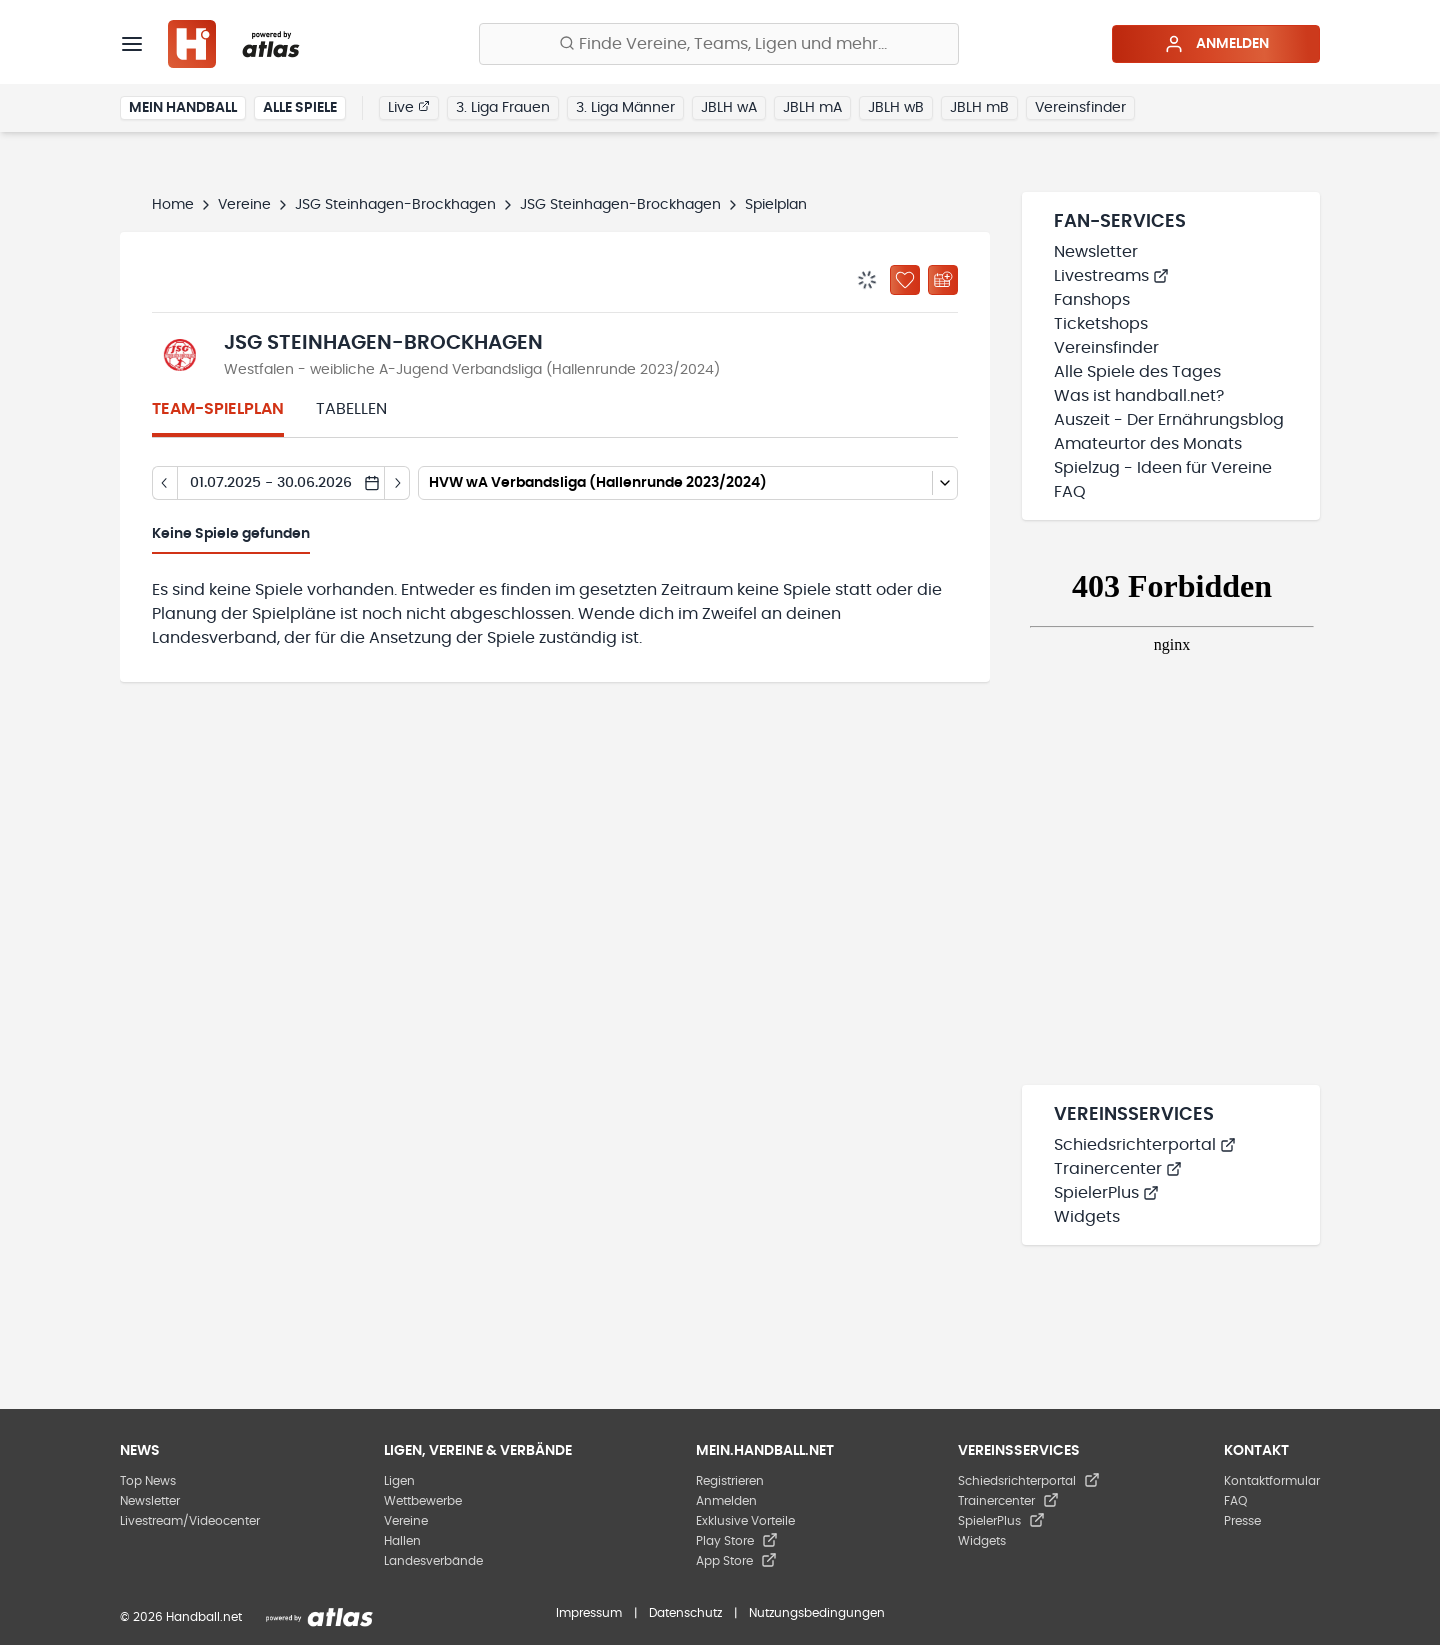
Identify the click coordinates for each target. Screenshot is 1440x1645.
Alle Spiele (300, 108)
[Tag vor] (397, 483)
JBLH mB (979, 108)
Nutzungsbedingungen (817, 1613)
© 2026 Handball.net (181, 1617)
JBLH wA (729, 108)
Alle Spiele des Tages (1137, 372)
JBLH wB (896, 108)
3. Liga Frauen (503, 108)
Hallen (402, 1541)
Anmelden (1216, 44)
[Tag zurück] (164, 483)
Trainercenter (1118, 1169)
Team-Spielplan (218, 409)
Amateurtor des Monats (1148, 444)
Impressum (589, 1613)
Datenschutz (685, 1613)
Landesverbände (433, 1561)
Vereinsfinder (1080, 108)
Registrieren (730, 1481)
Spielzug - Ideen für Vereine (1163, 468)
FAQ (1070, 492)
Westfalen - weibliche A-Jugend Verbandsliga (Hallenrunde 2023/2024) (472, 370)
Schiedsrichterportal (1145, 1145)
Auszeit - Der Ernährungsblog (1169, 420)
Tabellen (351, 409)
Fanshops (1092, 300)
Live (409, 107)
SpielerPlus (1106, 1193)
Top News (148, 1481)
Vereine (244, 205)
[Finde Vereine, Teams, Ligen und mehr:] (719, 44)
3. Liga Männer (625, 108)
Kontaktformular (1272, 1481)
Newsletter (1096, 252)
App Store (736, 1561)
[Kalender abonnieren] (943, 280)
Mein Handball (183, 108)
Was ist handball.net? (1139, 396)
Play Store (737, 1541)
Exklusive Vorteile (745, 1521)
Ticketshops (1101, 324)
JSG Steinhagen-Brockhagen (395, 205)
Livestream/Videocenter (190, 1521)
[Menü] (132, 44)
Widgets (1087, 1217)
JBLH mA (812, 108)
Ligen (399, 1481)
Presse (1242, 1521)
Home (173, 205)
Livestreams (1111, 276)
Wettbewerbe (423, 1501)
